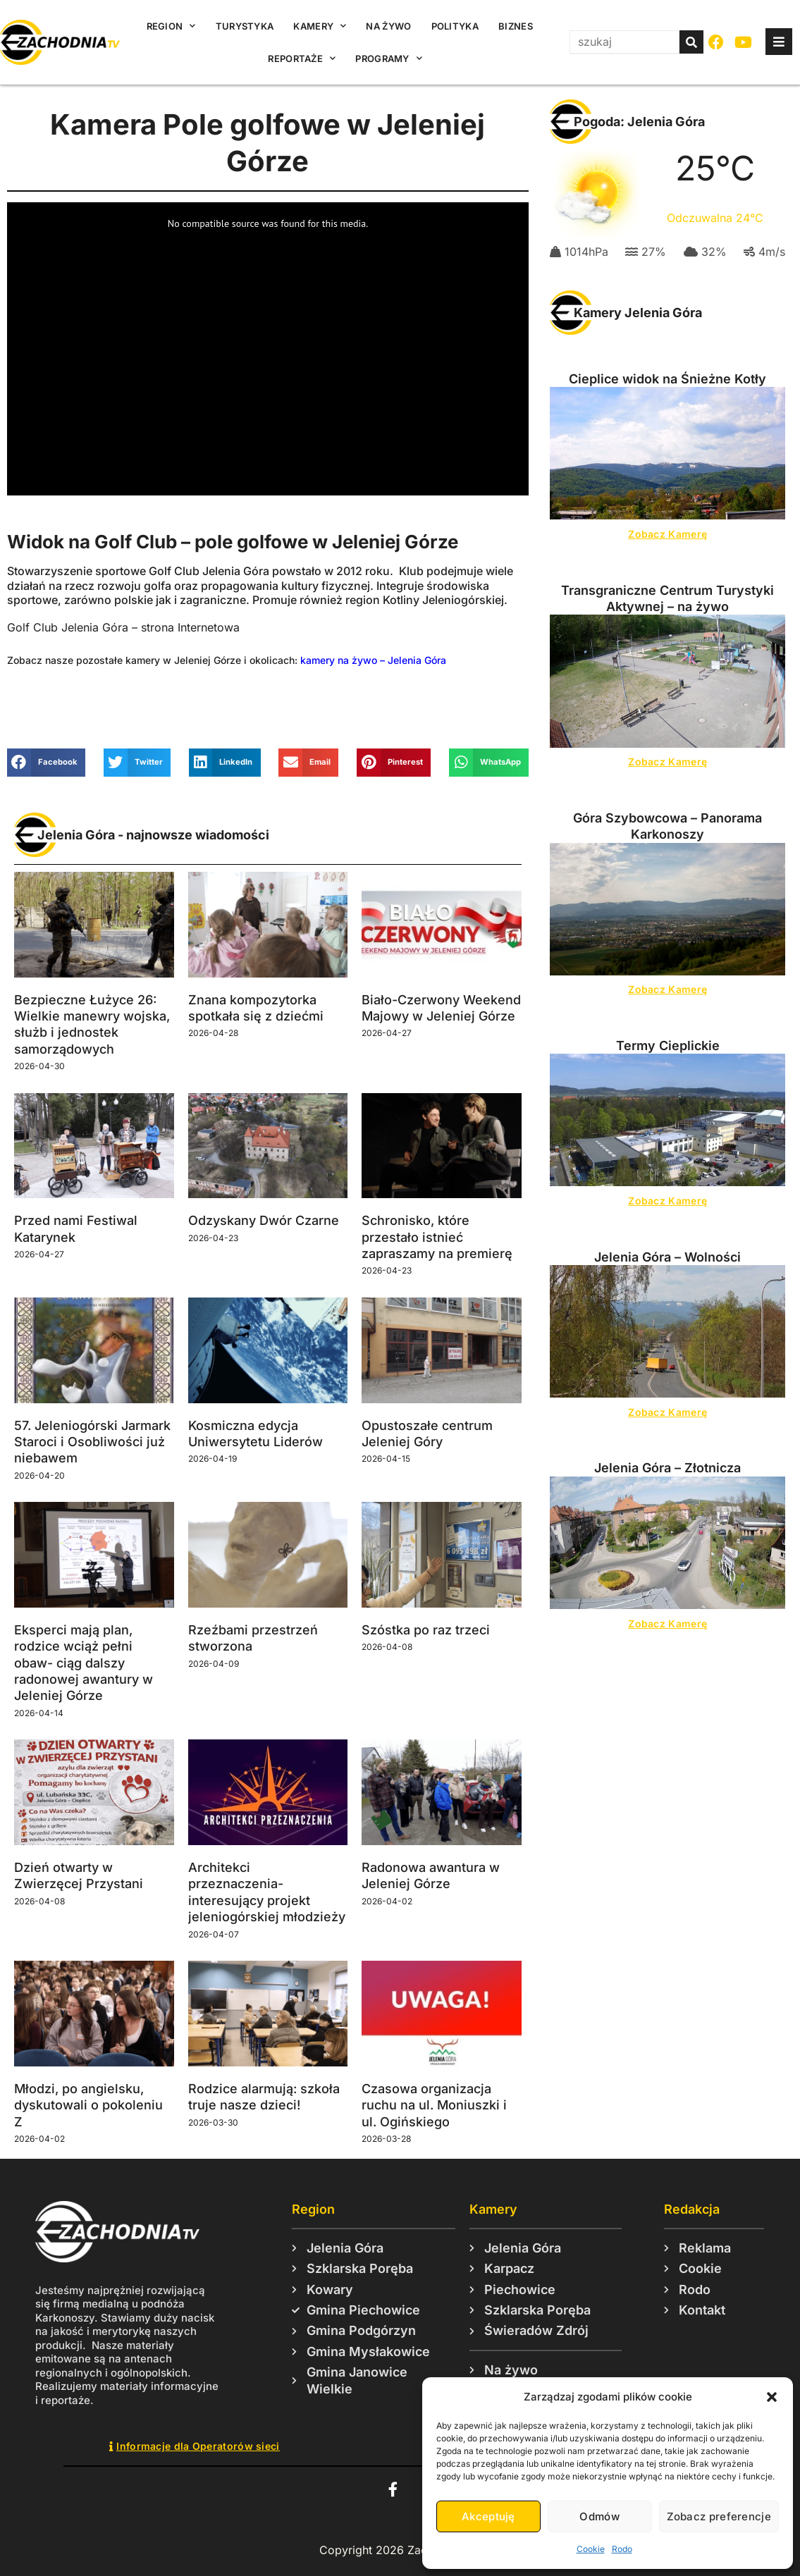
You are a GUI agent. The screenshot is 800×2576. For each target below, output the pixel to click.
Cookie (591, 2549)
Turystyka (245, 26)
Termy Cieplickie (668, 1045)
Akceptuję (488, 2516)
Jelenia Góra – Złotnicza (667, 1467)
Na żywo (388, 26)
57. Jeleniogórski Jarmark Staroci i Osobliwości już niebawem (92, 1442)
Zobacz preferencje (719, 2516)
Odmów (599, 2516)
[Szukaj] (691, 42)
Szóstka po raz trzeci (426, 1629)
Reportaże (302, 58)
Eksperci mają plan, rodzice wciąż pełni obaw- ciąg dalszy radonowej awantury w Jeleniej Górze (83, 1662)
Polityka (455, 26)
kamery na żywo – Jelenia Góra (373, 660)
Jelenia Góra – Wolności (667, 1257)
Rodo (622, 2549)
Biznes (515, 26)
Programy (388, 58)
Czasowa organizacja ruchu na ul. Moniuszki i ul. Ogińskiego (434, 2105)
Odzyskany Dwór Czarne (263, 1220)
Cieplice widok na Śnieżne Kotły (667, 378)
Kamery (319, 26)
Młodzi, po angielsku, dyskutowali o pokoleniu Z (88, 2105)
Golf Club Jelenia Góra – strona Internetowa (123, 627)
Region (171, 26)
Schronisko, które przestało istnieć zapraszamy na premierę (437, 1237)
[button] (772, 2397)
